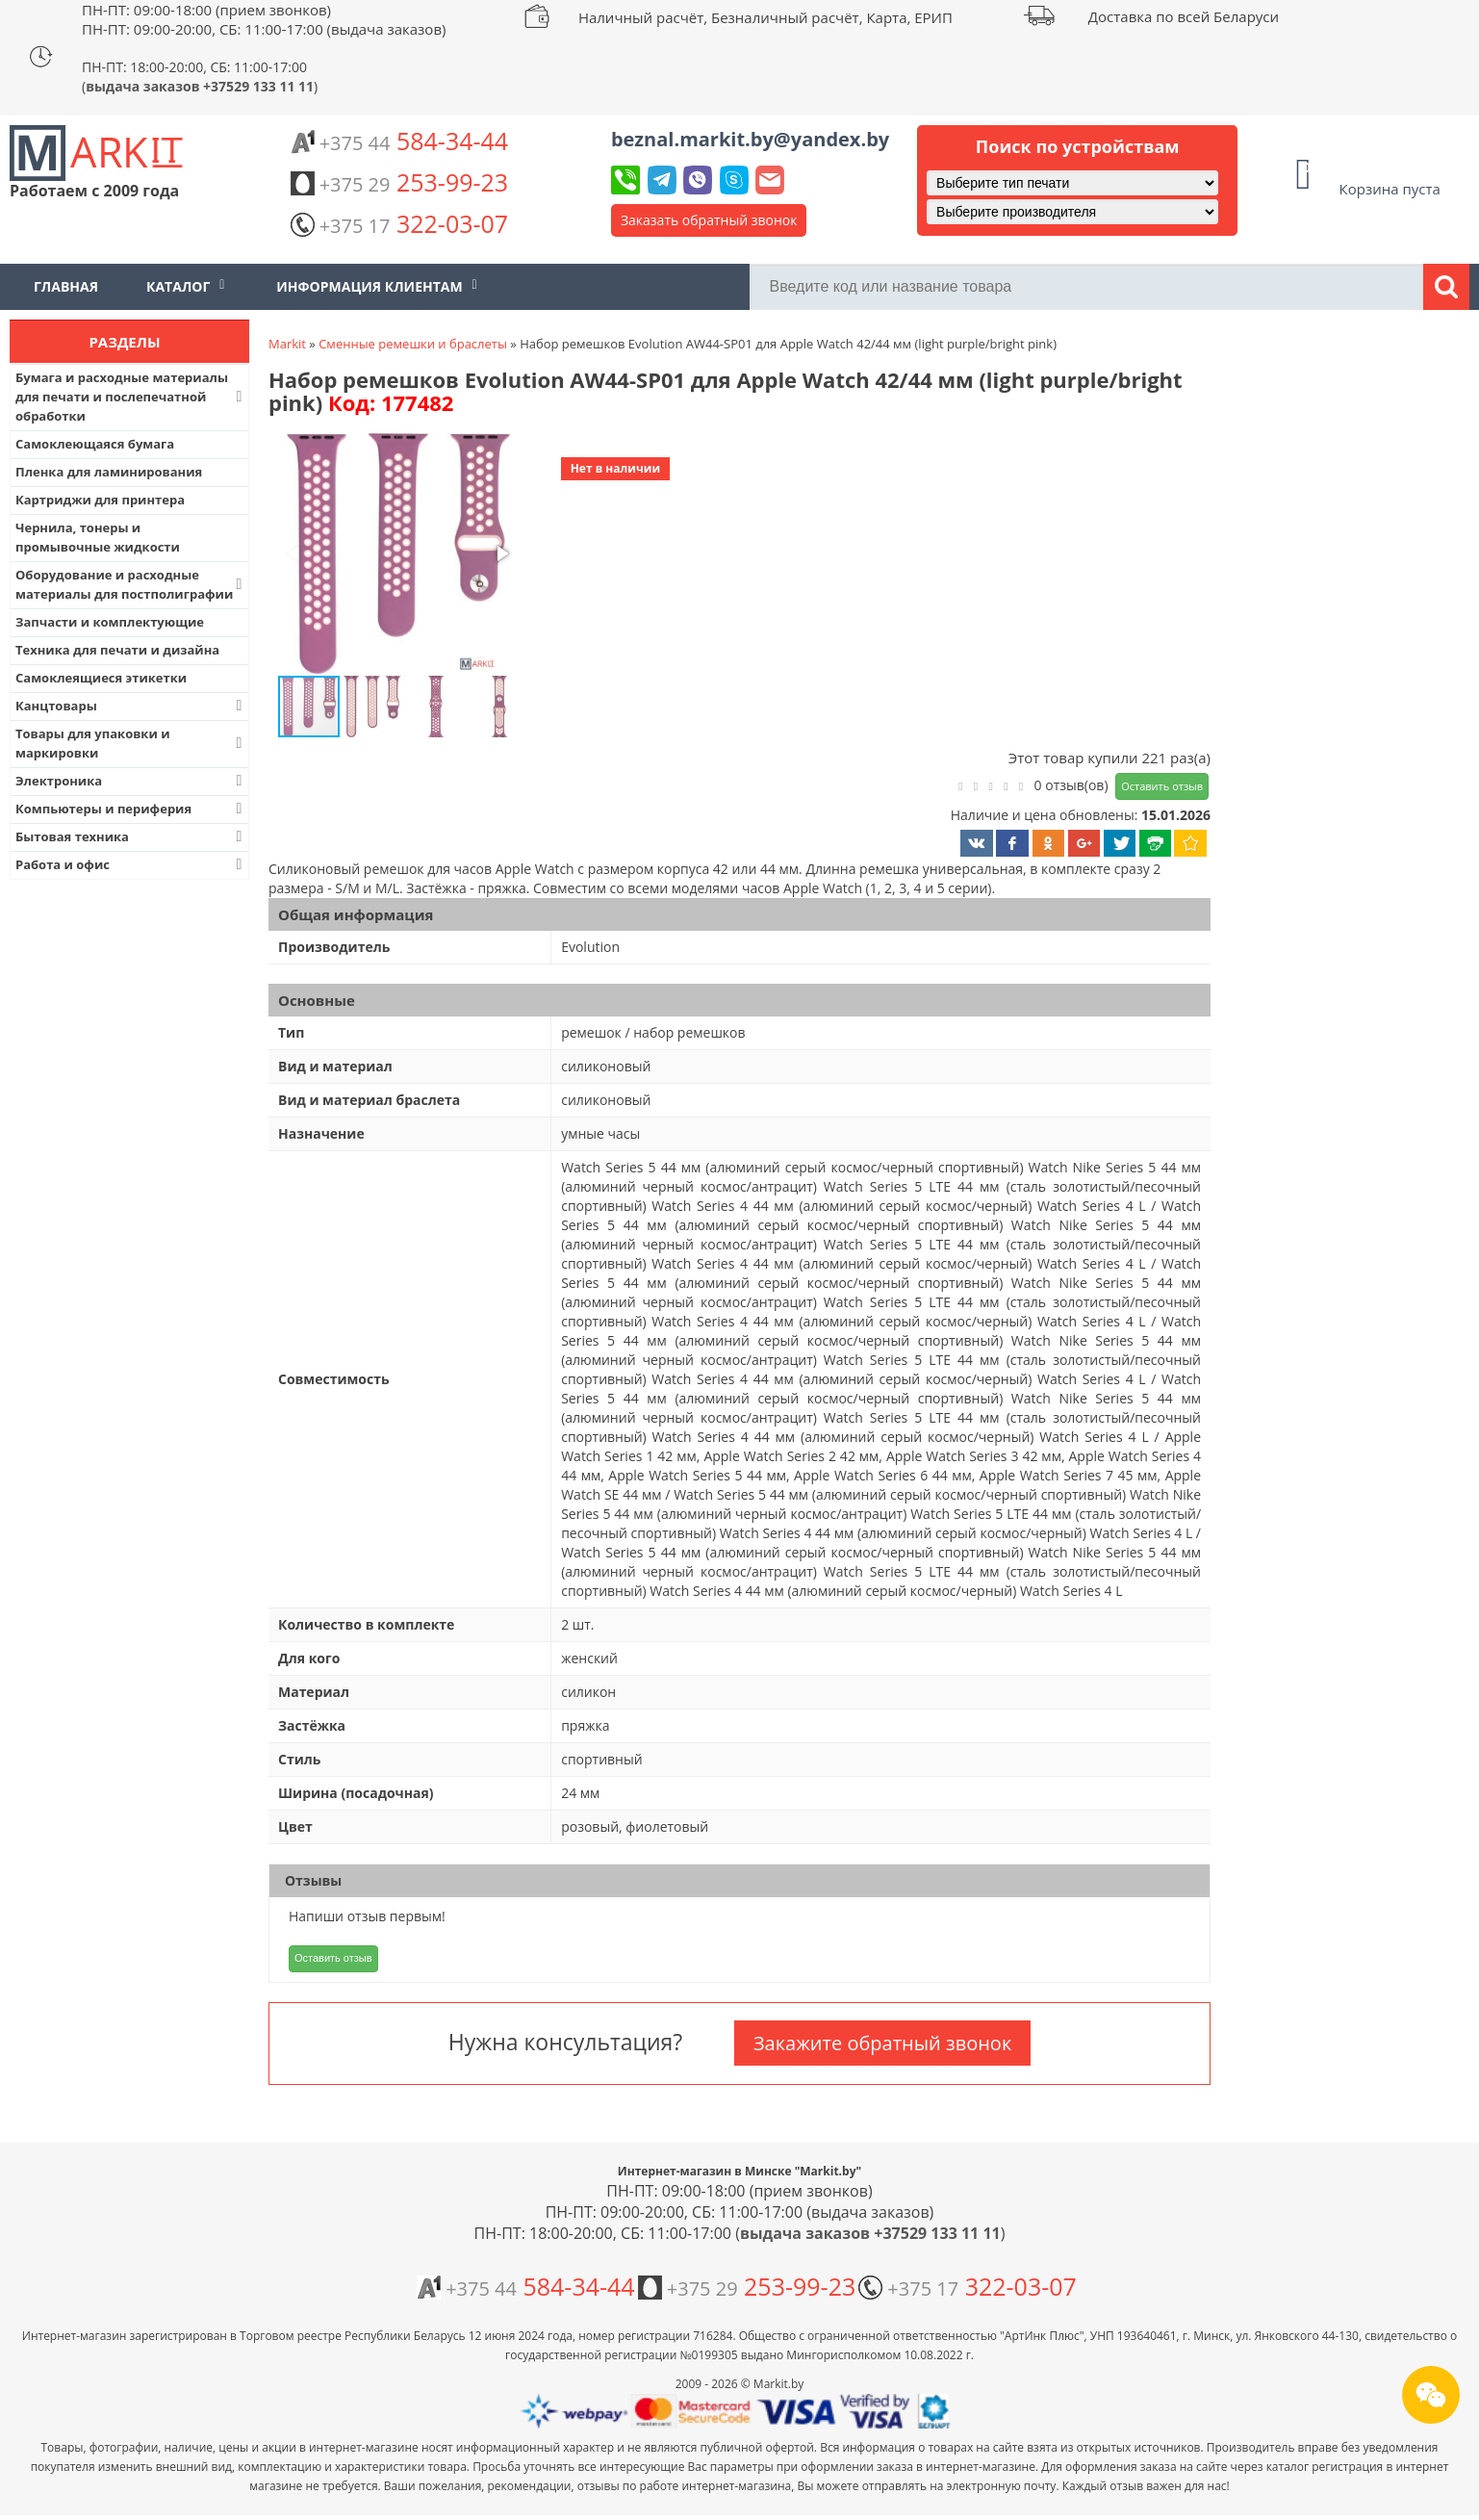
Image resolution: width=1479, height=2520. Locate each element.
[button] (396, 555)
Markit (287, 343)
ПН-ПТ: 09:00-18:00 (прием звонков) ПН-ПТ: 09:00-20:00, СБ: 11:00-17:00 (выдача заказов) (264, 19)
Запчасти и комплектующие (109, 621)
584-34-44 (399, 140)
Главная (66, 286)
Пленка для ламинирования (108, 471)
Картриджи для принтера (100, 499)
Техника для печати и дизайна (117, 649)
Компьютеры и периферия (130, 808)
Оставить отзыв (1162, 786)
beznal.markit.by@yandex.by (750, 139)
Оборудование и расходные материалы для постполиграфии (130, 584)
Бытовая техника (130, 836)
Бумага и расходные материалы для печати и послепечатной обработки (130, 396)
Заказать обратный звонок (709, 220)
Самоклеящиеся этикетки (101, 677)
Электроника (130, 780)
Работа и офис (130, 864)
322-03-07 (399, 223)
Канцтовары (130, 705)
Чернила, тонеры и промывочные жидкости (97, 537)
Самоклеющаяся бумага (94, 443)
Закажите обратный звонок (882, 2043)
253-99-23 (399, 182)
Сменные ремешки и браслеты (413, 343)
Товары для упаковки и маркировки (130, 743)
